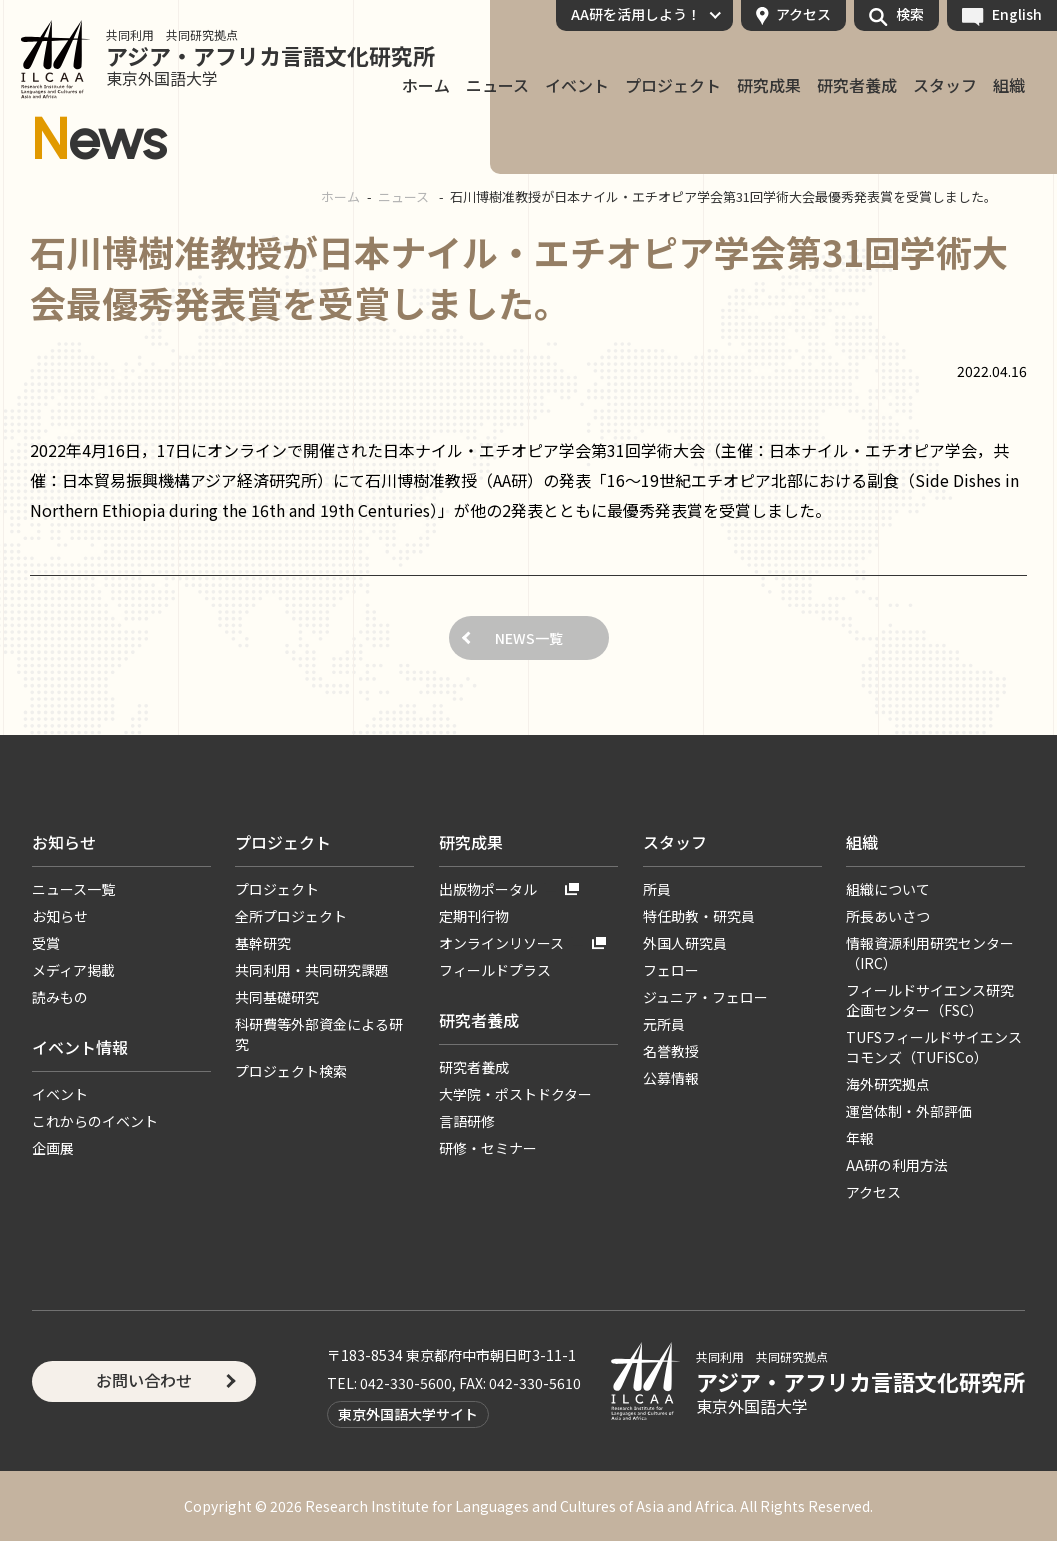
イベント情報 (80, 1047)
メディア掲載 (73, 970)
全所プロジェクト (291, 916)
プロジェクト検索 (291, 1071)
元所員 (664, 1024)
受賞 (46, 943)
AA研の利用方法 (897, 1165)
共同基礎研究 (277, 997)
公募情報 (671, 1078)
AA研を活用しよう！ (636, 14)
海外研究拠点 (888, 1084)
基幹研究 (263, 943)
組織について (888, 889)
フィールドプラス (495, 970)
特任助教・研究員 (699, 916)
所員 (657, 889)
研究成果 (769, 86)
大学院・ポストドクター (515, 1094)
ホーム (340, 196)
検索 (910, 14)
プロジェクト (673, 86)
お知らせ (64, 842)
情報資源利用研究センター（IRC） (930, 953)
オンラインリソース (501, 943)
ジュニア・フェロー (705, 997)
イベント (577, 86)
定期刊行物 (474, 916)
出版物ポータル (488, 889)
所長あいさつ (888, 916)
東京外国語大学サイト (408, 1414)
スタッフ (945, 86)
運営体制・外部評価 (909, 1111)
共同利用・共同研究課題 (312, 970)
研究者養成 (857, 86)
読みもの (60, 997)
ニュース (497, 86)
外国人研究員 (685, 943)
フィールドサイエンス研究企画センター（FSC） (930, 1000)
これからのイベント (95, 1121)
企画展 (53, 1148)
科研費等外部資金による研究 (319, 1034)
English (1017, 14)
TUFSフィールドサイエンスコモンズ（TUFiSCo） (934, 1047)
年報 (860, 1138)
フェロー (671, 970)
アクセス (803, 14)
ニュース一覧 (73, 889)
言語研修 (467, 1121)
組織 (1009, 86)
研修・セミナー (488, 1148)
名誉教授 (671, 1051)
